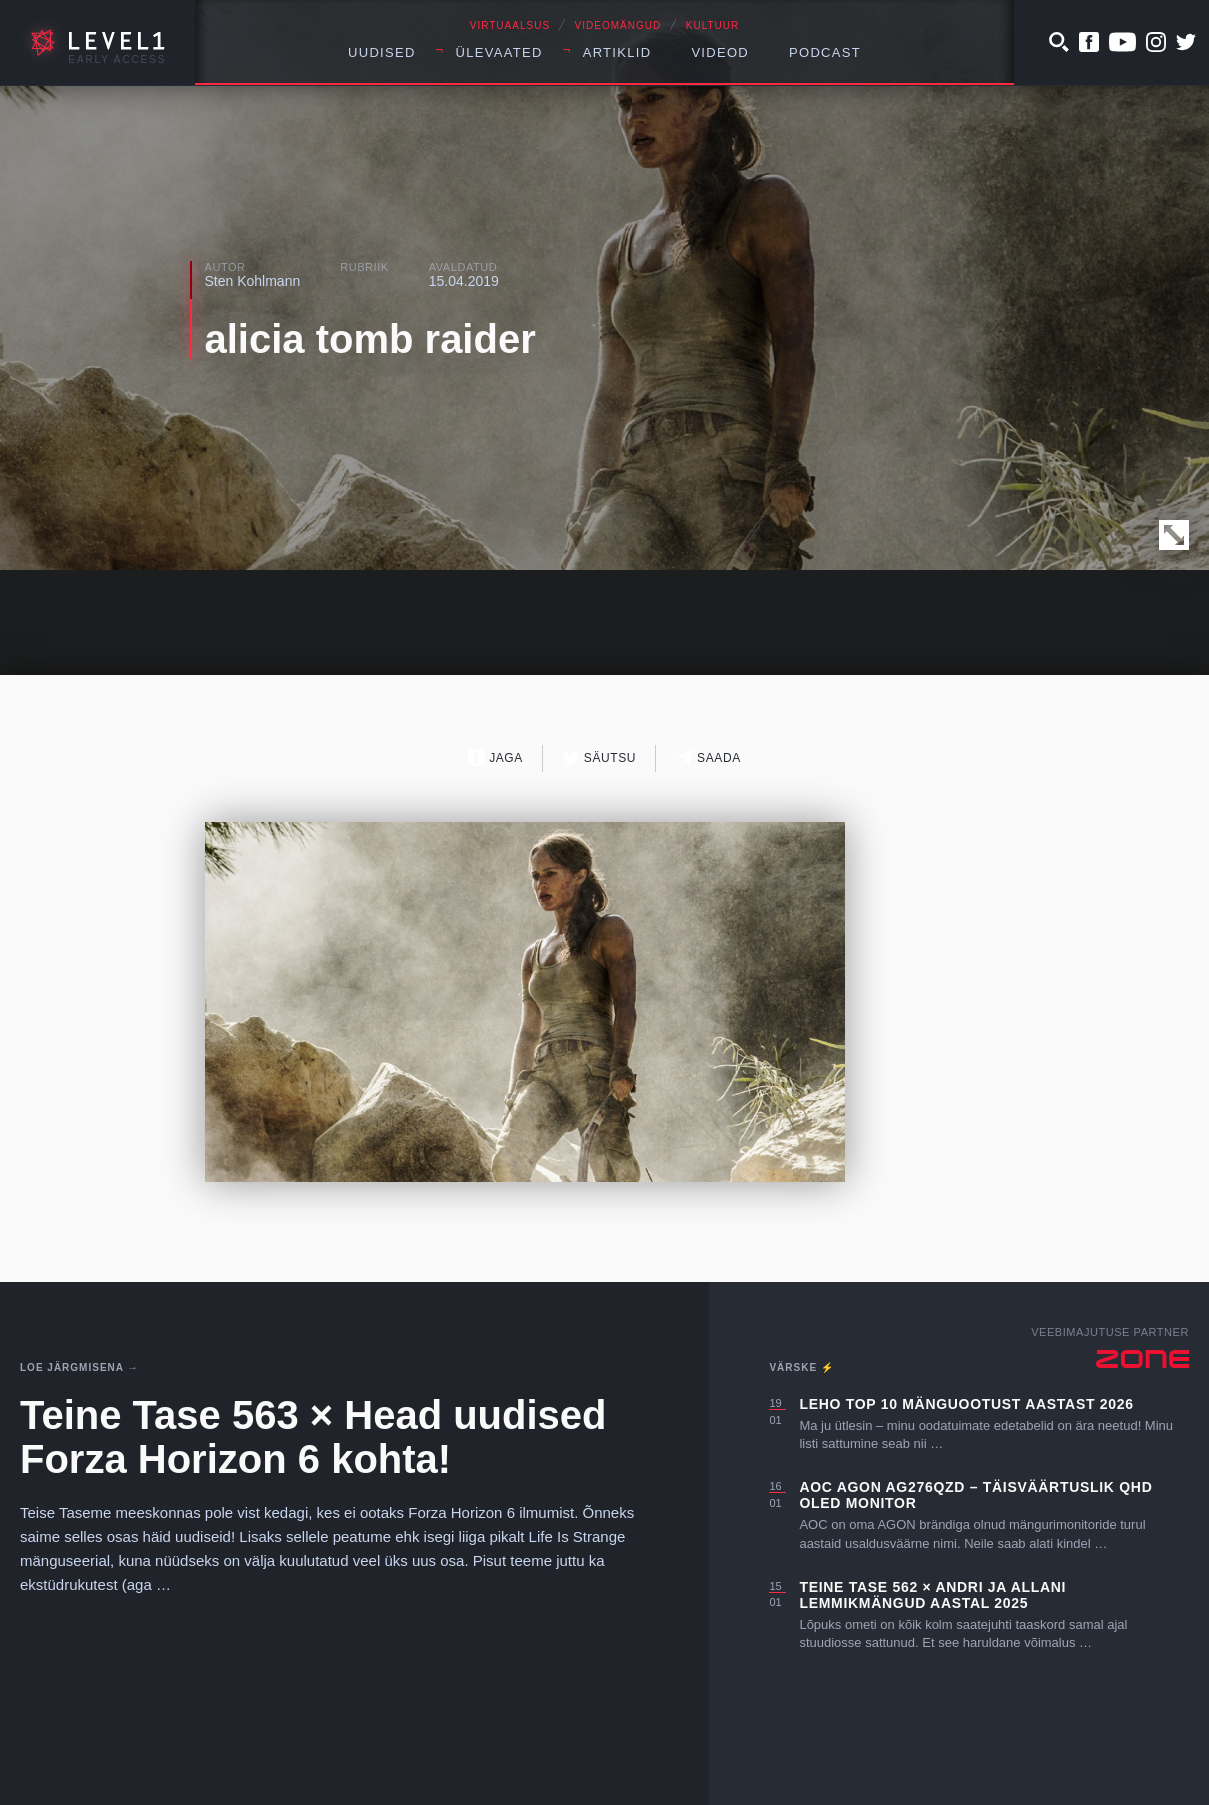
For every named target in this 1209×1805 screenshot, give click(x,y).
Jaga (495, 757)
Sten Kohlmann (253, 281)
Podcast (825, 52)
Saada (708, 757)
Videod (720, 52)
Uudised (382, 52)
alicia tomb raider (370, 339)
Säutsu (599, 757)
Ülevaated (499, 52)
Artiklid (617, 52)
